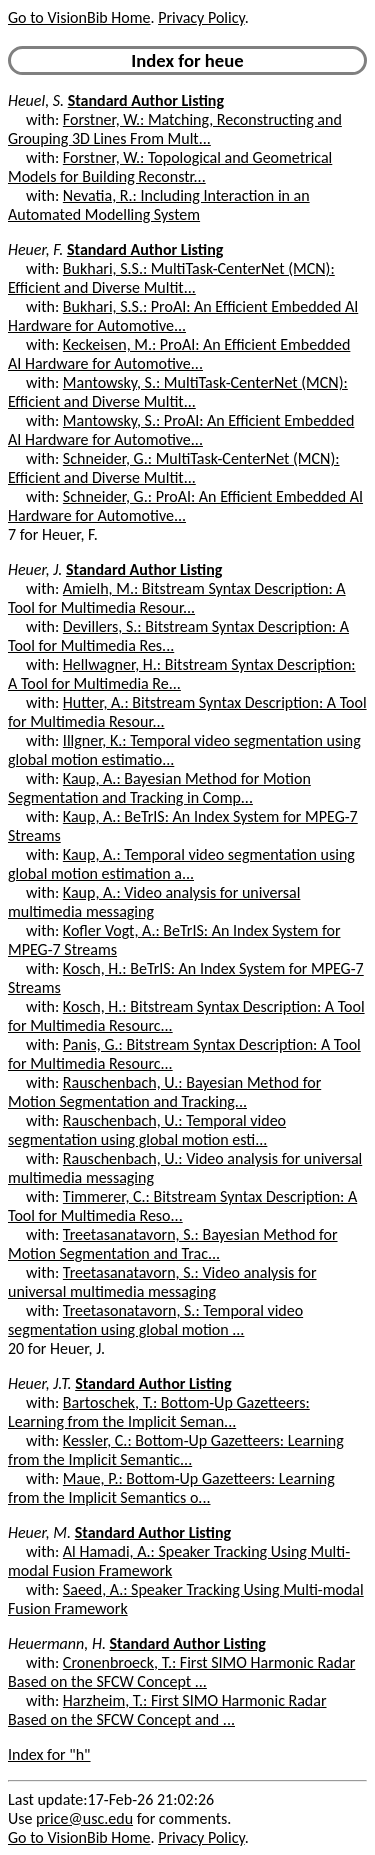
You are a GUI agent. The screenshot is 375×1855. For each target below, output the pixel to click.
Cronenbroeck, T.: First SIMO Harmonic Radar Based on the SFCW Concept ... (181, 1672)
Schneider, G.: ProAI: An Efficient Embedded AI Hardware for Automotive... (185, 506)
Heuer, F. (35, 249)
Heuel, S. (36, 100)
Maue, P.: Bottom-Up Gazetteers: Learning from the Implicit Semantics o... (171, 1488)
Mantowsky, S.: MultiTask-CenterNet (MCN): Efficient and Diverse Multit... (178, 392)
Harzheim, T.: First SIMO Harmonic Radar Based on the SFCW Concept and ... (167, 1710)
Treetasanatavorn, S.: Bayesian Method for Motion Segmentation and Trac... (173, 1244)
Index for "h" (49, 1754)
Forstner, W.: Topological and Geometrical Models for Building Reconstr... (170, 167)
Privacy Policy (201, 17)
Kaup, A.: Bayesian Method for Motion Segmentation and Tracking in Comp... (159, 788)
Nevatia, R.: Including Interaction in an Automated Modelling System (159, 205)
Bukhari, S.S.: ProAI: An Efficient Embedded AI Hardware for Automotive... (183, 316)
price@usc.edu (84, 1818)
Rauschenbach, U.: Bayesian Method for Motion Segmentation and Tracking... (164, 1092)
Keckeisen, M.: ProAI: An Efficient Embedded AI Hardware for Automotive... (179, 354)
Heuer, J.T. (40, 1383)
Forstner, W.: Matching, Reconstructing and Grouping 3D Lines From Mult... (175, 129)
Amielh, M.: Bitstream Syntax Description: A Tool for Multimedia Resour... (177, 598)
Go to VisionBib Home (79, 17)
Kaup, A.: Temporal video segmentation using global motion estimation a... (181, 864)
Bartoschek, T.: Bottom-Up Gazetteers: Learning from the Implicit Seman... (159, 1412)
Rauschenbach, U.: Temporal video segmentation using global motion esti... (147, 1130)
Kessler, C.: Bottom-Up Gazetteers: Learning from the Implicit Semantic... (176, 1450)
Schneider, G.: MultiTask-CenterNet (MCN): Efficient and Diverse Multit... (174, 468)
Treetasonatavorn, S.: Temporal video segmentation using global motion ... (155, 1320)
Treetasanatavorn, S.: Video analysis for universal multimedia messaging (162, 1282)
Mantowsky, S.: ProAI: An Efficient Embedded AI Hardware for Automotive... (181, 430)
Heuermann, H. (57, 1643)
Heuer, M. (39, 1532)
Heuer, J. (35, 569)
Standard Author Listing (146, 100)
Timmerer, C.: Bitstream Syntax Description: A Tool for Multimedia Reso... (182, 1206)
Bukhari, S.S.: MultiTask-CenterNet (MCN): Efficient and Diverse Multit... (171, 278)
